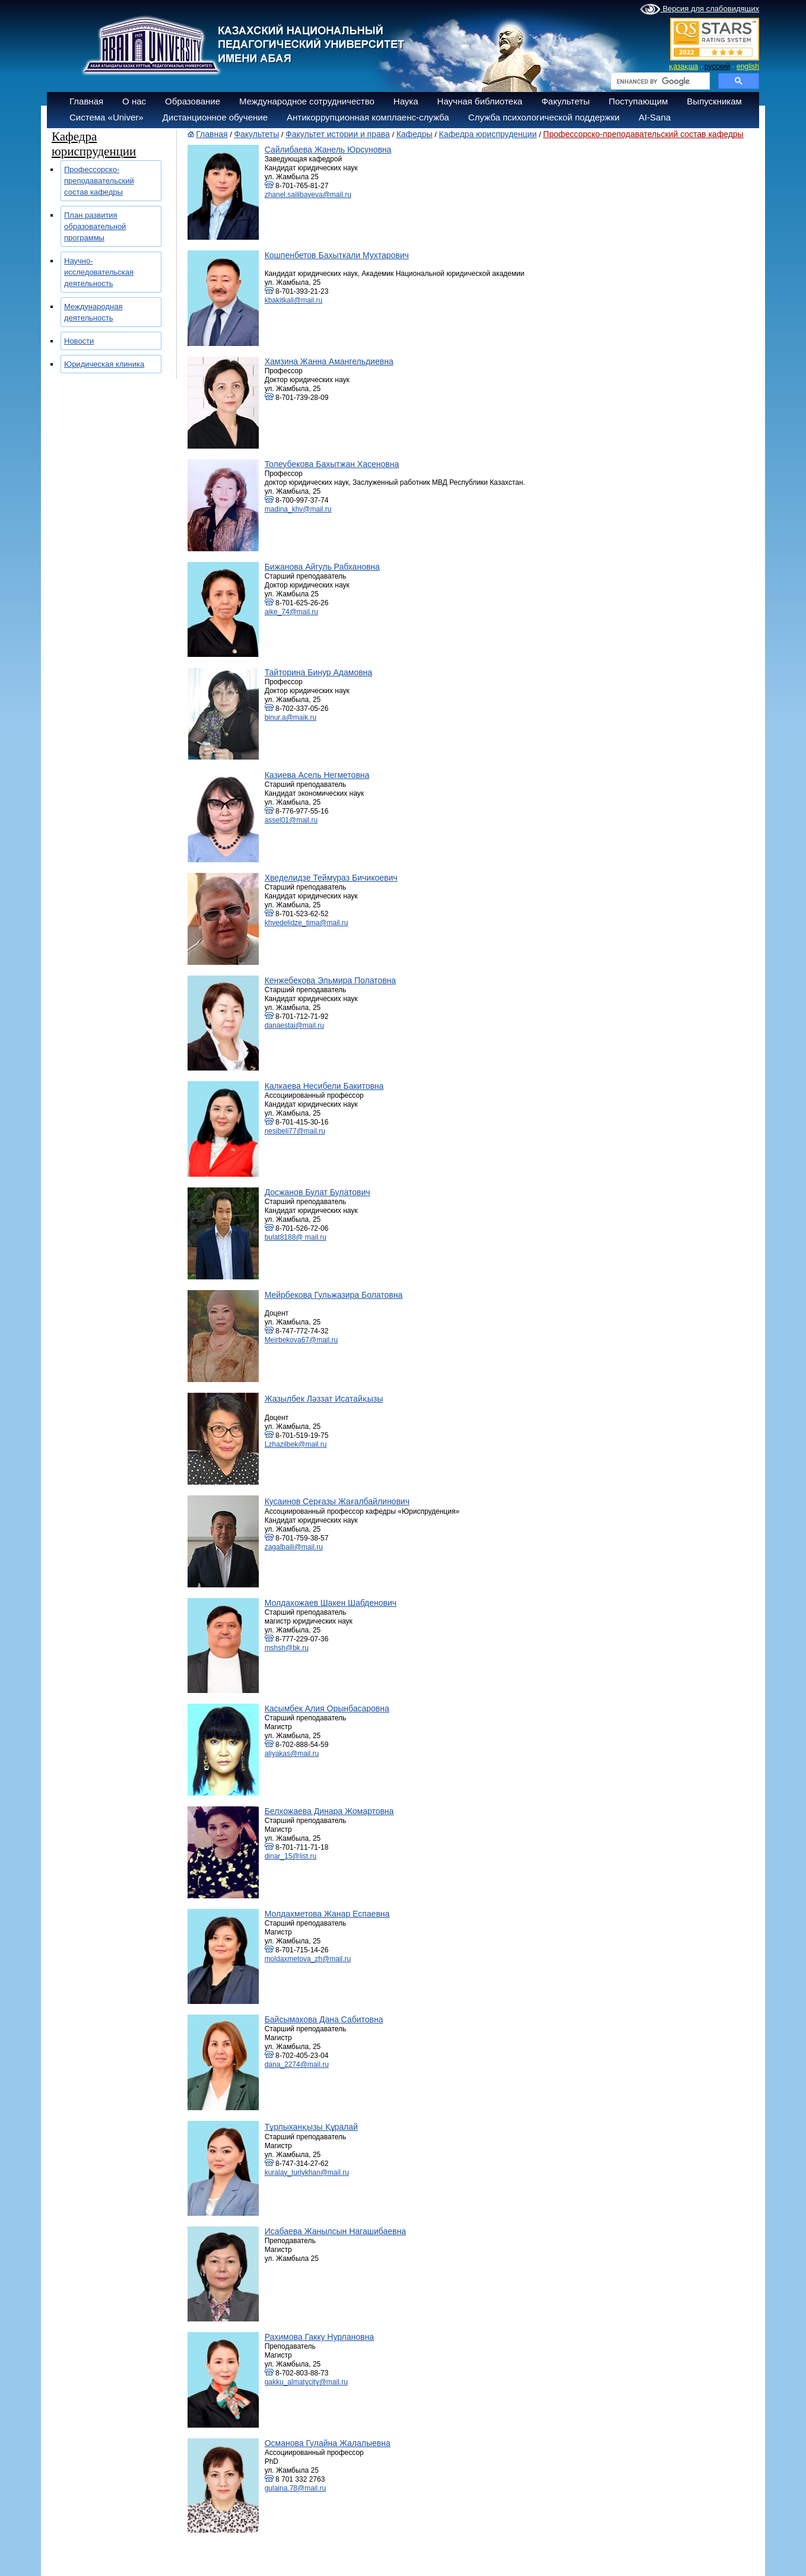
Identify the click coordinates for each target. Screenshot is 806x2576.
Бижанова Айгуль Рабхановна (322, 566)
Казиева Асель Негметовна (317, 775)
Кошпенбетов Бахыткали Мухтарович (337, 255)
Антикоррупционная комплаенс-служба (368, 117)
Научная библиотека (480, 101)
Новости (79, 340)
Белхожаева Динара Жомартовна (329, 1811)
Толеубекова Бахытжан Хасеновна (332, 464)
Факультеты (565, 101)
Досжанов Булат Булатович (317, 1192)
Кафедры (414, 134)
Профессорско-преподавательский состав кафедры (99, 180)
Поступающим (638, 101)
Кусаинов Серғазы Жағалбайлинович (337, 1501)
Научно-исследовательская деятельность (99, 272)
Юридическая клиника (104, 364)
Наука (406, 101)
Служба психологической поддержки (544, 117)
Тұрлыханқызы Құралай (311, 2127)
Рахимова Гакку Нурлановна (319, 2337)
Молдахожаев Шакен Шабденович (331, 1603)
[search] (659, 81)
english (748, 66)
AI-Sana (655, 117)
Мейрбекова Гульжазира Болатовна (334, 1295)
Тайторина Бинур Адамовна (319, 672)
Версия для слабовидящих (699, 9)
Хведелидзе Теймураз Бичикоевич (331, 877)
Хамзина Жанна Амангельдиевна (329, 361)
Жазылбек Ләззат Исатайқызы (324, 1398)
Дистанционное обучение (215, 117)
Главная (86, 101)
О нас (134, 101)
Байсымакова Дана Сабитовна (324, 2019)
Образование (192, 101)
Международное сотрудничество (307, 101)
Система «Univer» (106, 117)
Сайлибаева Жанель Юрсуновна (328, 149)
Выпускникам (714, 101)
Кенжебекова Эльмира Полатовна (330, 980)
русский (717, 66)
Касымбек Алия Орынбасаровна (327, 1708)
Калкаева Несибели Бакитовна (324, 1086)
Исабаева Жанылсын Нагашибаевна (335, 2231)
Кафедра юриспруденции (488, 134)
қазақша (683, 66)
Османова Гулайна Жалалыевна (328, 2443)
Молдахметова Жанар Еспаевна (327, 1913)
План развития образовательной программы (95, 226)
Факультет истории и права (337, 134)
